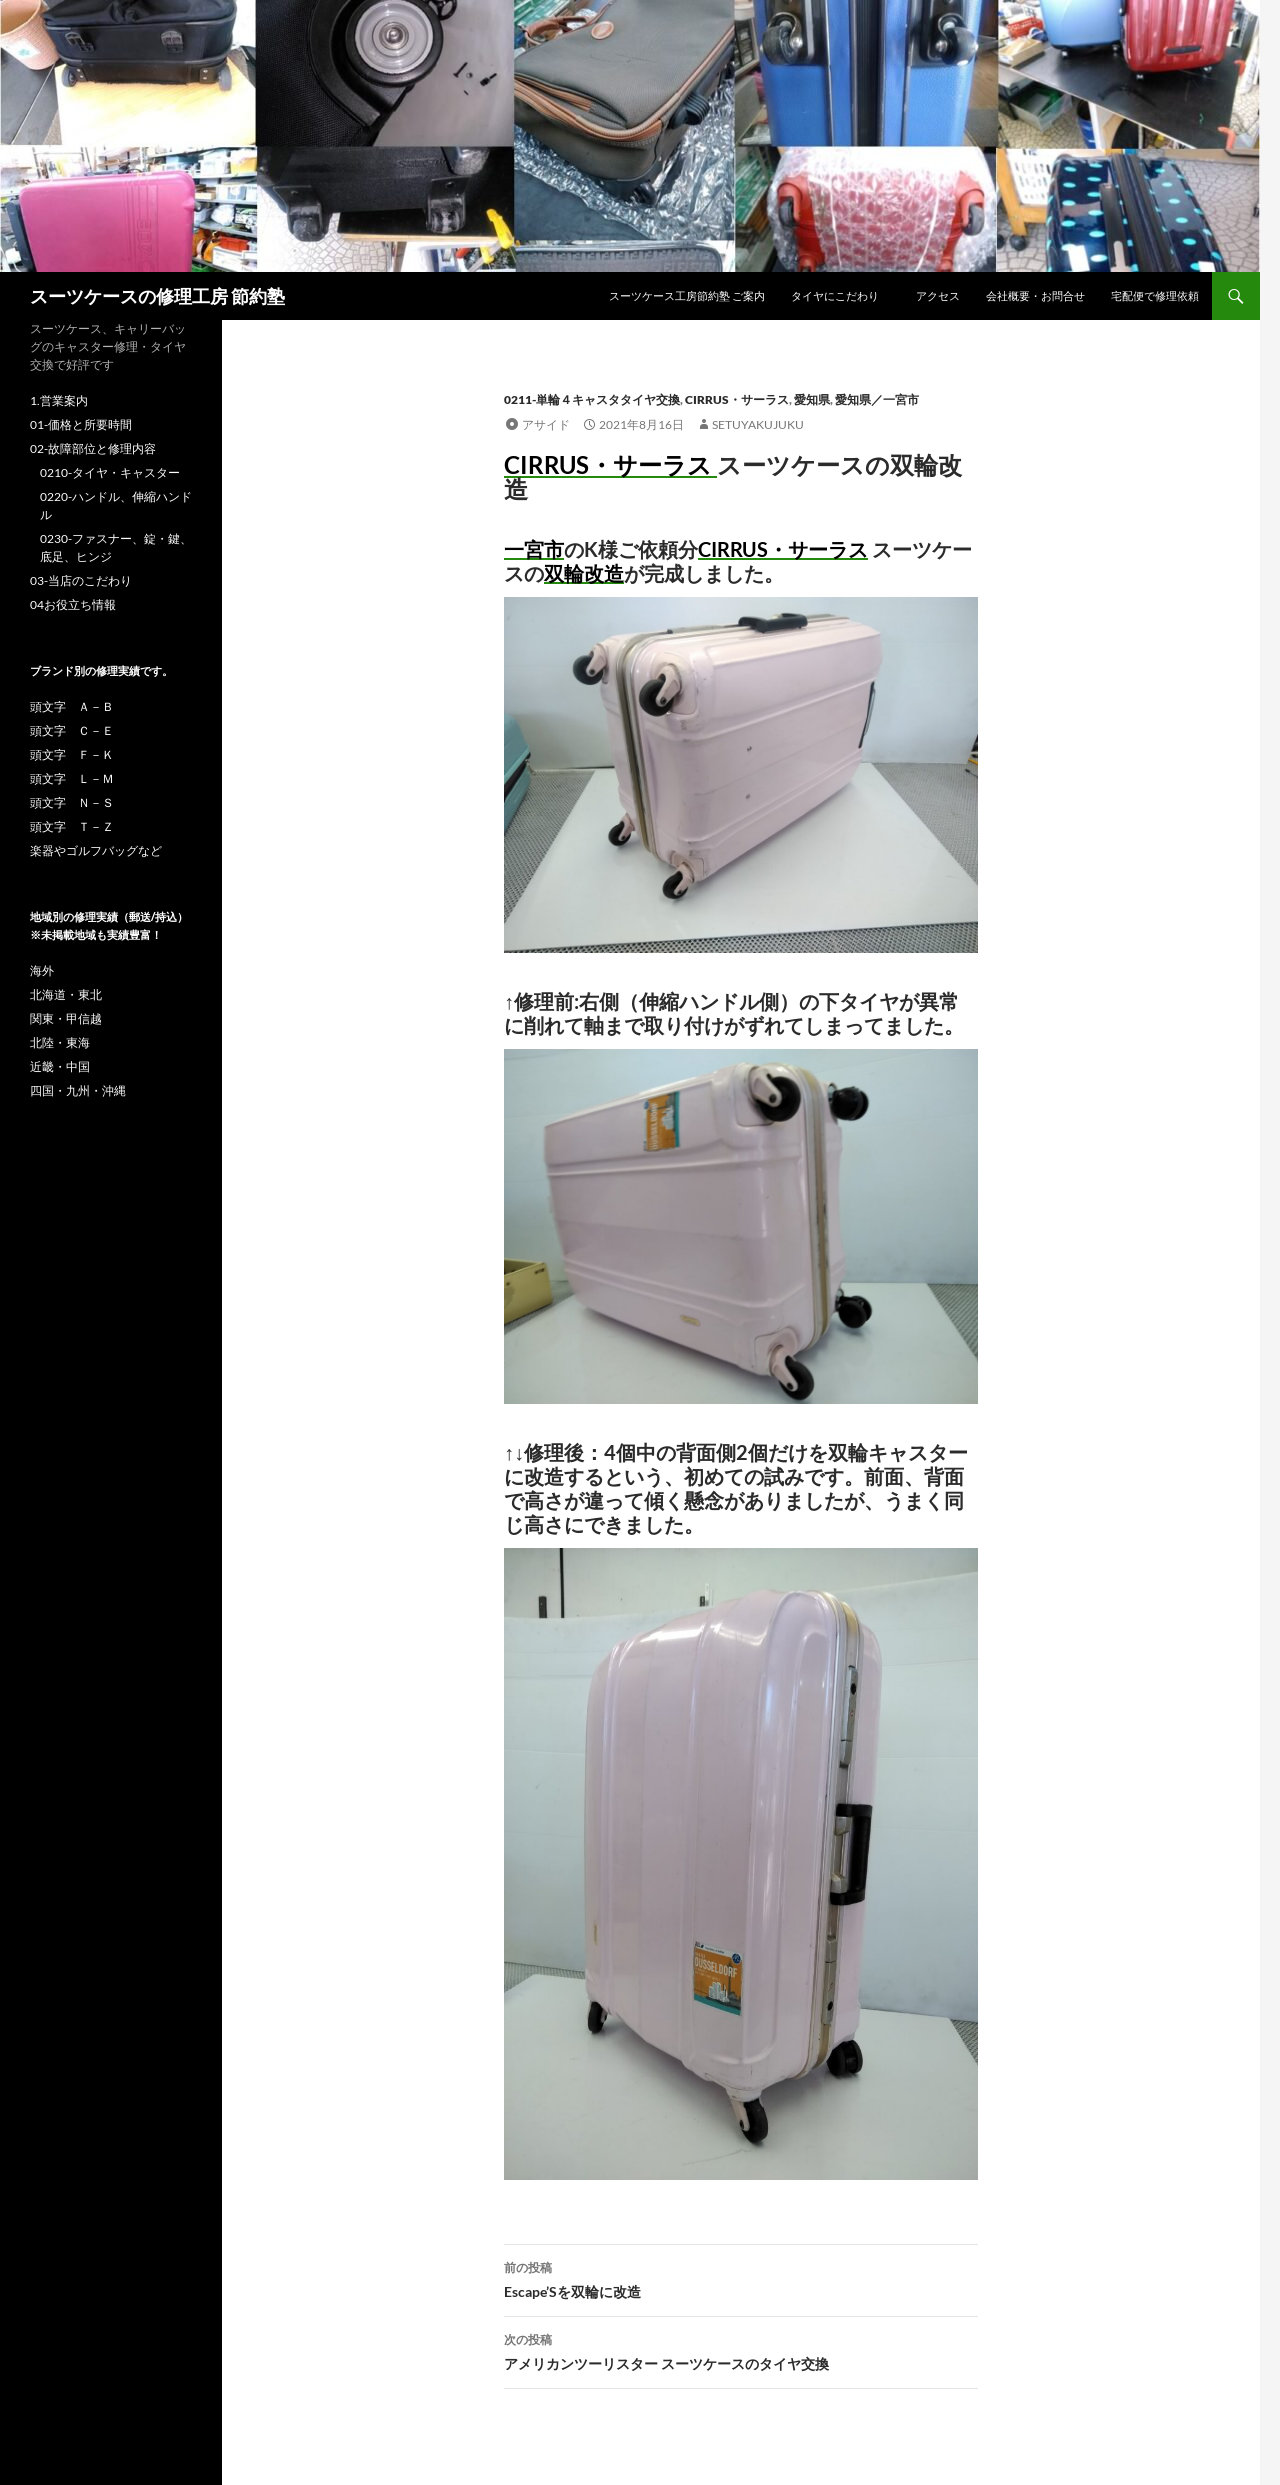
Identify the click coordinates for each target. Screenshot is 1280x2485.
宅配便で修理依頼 (1155, 295)
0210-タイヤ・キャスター (110, 472)
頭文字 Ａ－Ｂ (72, 706)
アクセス (938, 295)
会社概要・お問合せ (1035, 295)
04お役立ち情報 (73, 604)
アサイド (546, 424)
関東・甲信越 (66, 1018)
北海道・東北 (66, 994)
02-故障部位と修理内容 (93, 448)
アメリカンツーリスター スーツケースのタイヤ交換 (741, 2350)
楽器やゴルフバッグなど (96, 850)
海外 (42, 970)
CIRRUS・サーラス (737, 399)
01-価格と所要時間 (81, 424)
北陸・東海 (60, 1042)
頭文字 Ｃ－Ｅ (72, 730)
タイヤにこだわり (840, 295)
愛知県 (812, 399)
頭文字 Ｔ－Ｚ (72, 826)
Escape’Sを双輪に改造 (741, 2278)
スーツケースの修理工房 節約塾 (157, 296)
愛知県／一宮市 (877, 399)
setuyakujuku (758, 424)
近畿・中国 (60, 1066)
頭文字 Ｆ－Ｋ (72, 754)
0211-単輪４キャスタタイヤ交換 (592, 399)
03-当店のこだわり (81, 580)
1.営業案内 (59, 400)
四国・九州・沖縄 (78, 1090)
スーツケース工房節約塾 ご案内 (687, 295)
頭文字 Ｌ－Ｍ (72, 778)
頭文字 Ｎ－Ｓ (72, 802)
